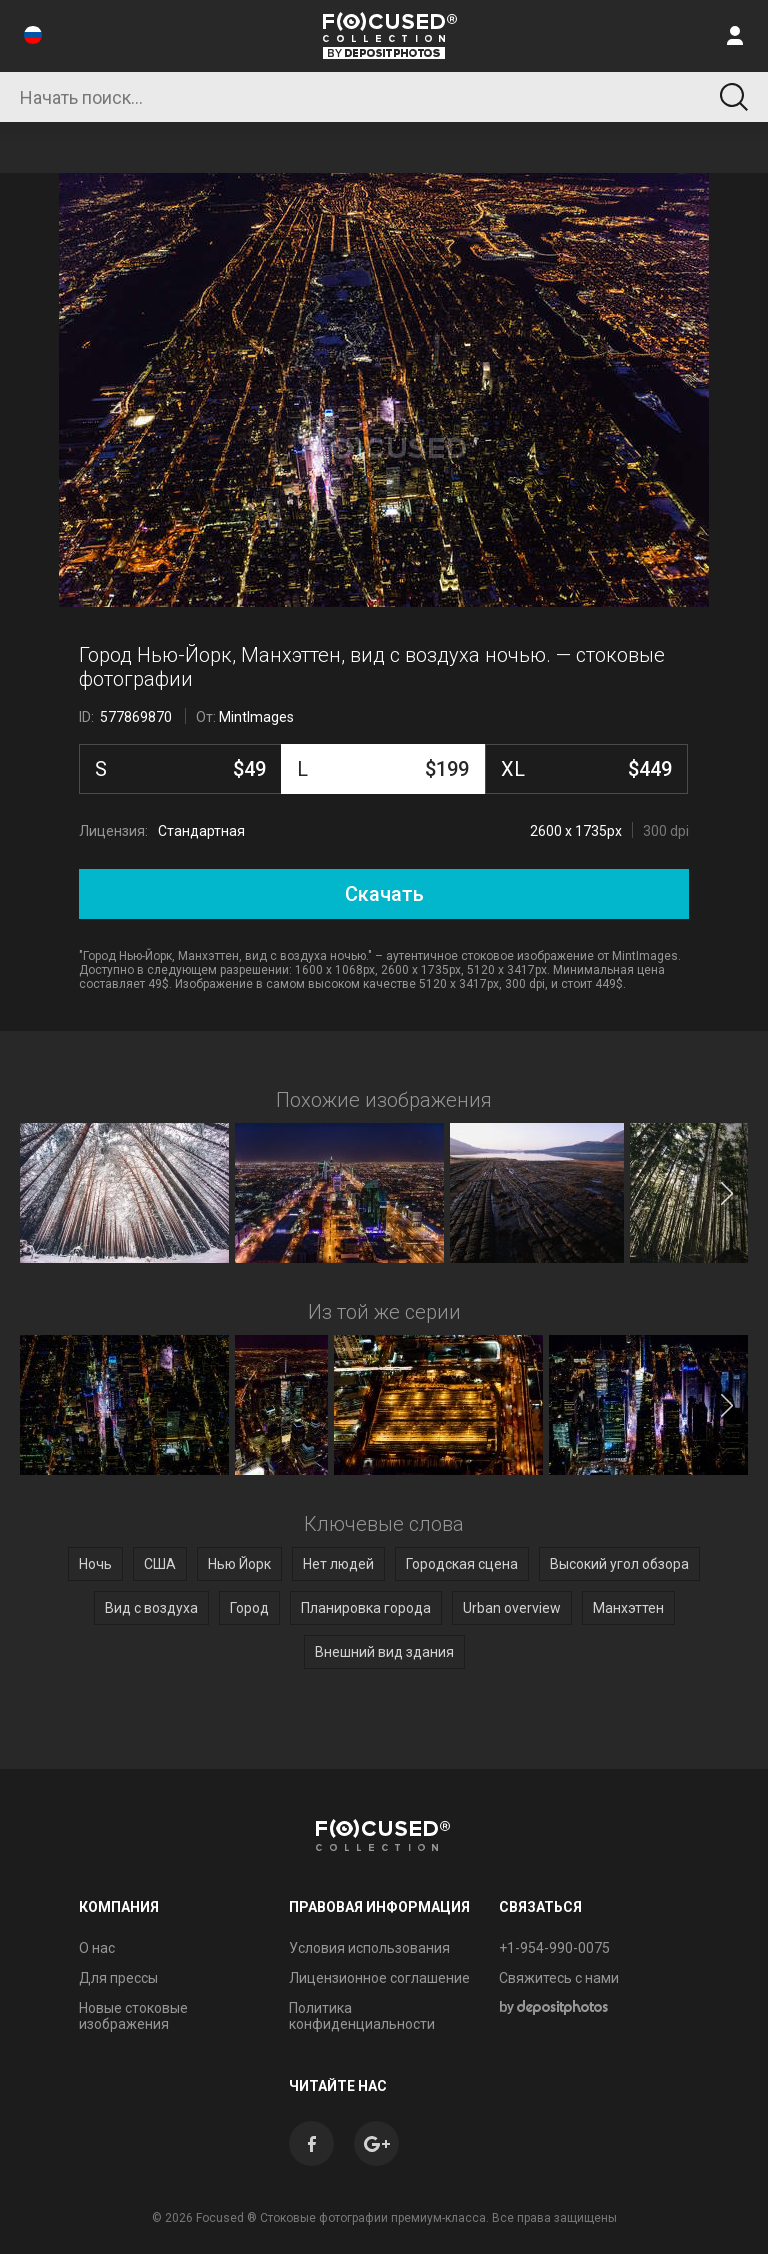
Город (249, 1608)
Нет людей (338, 1564)
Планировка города (366, 1608)
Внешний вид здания (384, 1652)
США (160, 1564)
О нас (97, 1948)
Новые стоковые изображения (133, 2016)
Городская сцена (462, 1564)
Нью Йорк (239, 1564)
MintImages (256, 717)
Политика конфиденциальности (362, 2016)
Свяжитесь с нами (559, 1978)
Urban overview (512, 1608)
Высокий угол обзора (619, 1564)
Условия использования (369, 1948)
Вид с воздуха (151, 1608)
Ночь (95, 1564)
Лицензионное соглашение (379, 1978)
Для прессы (118, 1978)
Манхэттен (628, 1608)
